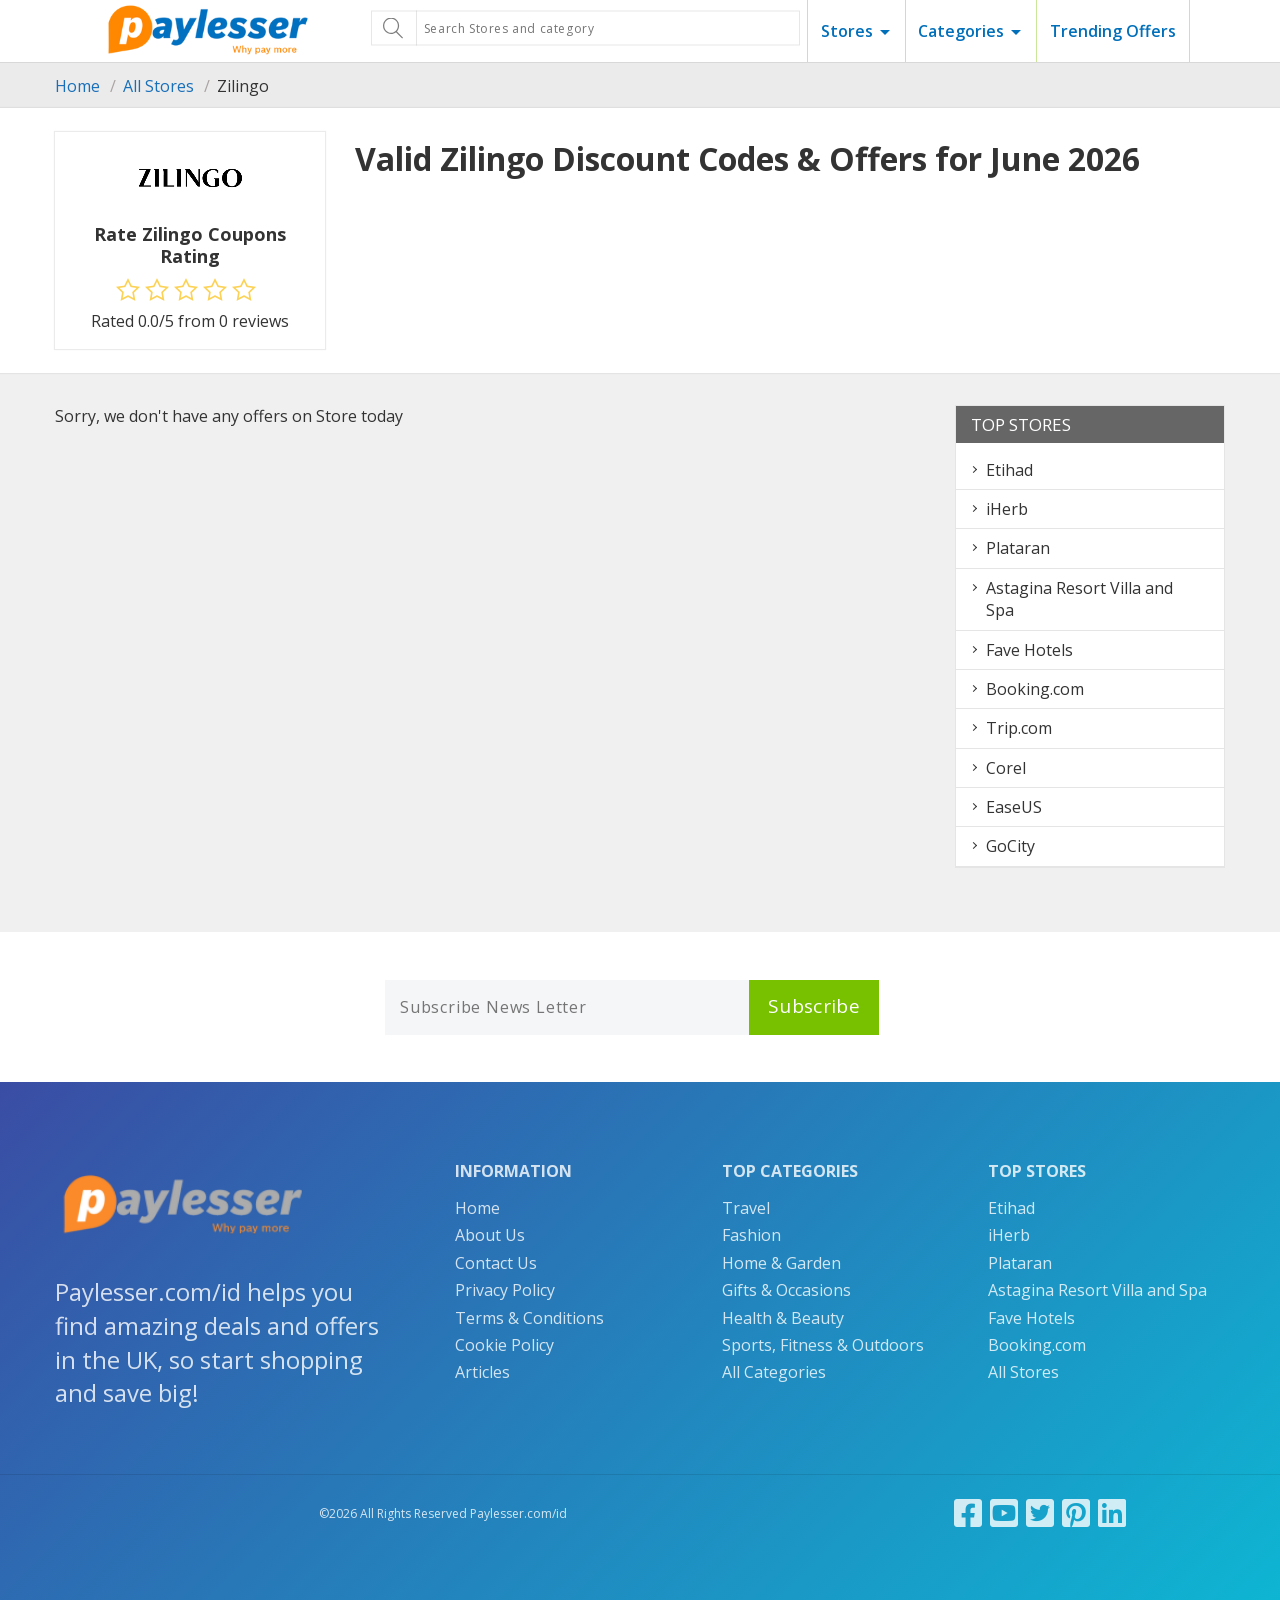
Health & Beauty (783, 1318)
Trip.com (1019, 728)
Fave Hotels (1029, 650)
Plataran (1018, 548)
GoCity (1010, 846)
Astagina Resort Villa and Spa (1097, 1290)
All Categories (774, 1372)
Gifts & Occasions (786, 1290)
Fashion (751, 1235)
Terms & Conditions (529, 1318)
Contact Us (496, 1263)
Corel (1006, 768)
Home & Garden (781, 1263)
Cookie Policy (504, 1345)
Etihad (1009, 470)
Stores (847, 31)
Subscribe (814, 1006)
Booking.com (1035, 689)
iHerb (1007, 509)
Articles (482, 1372)
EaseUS (1014, 807)
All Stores (158, 86)
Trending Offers (1113, 31)
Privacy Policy (505, 1290)
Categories (961, 31)
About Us (490, 1235)
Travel (746, 1208)
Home (77, 86)
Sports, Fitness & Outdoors (823, 1345)
